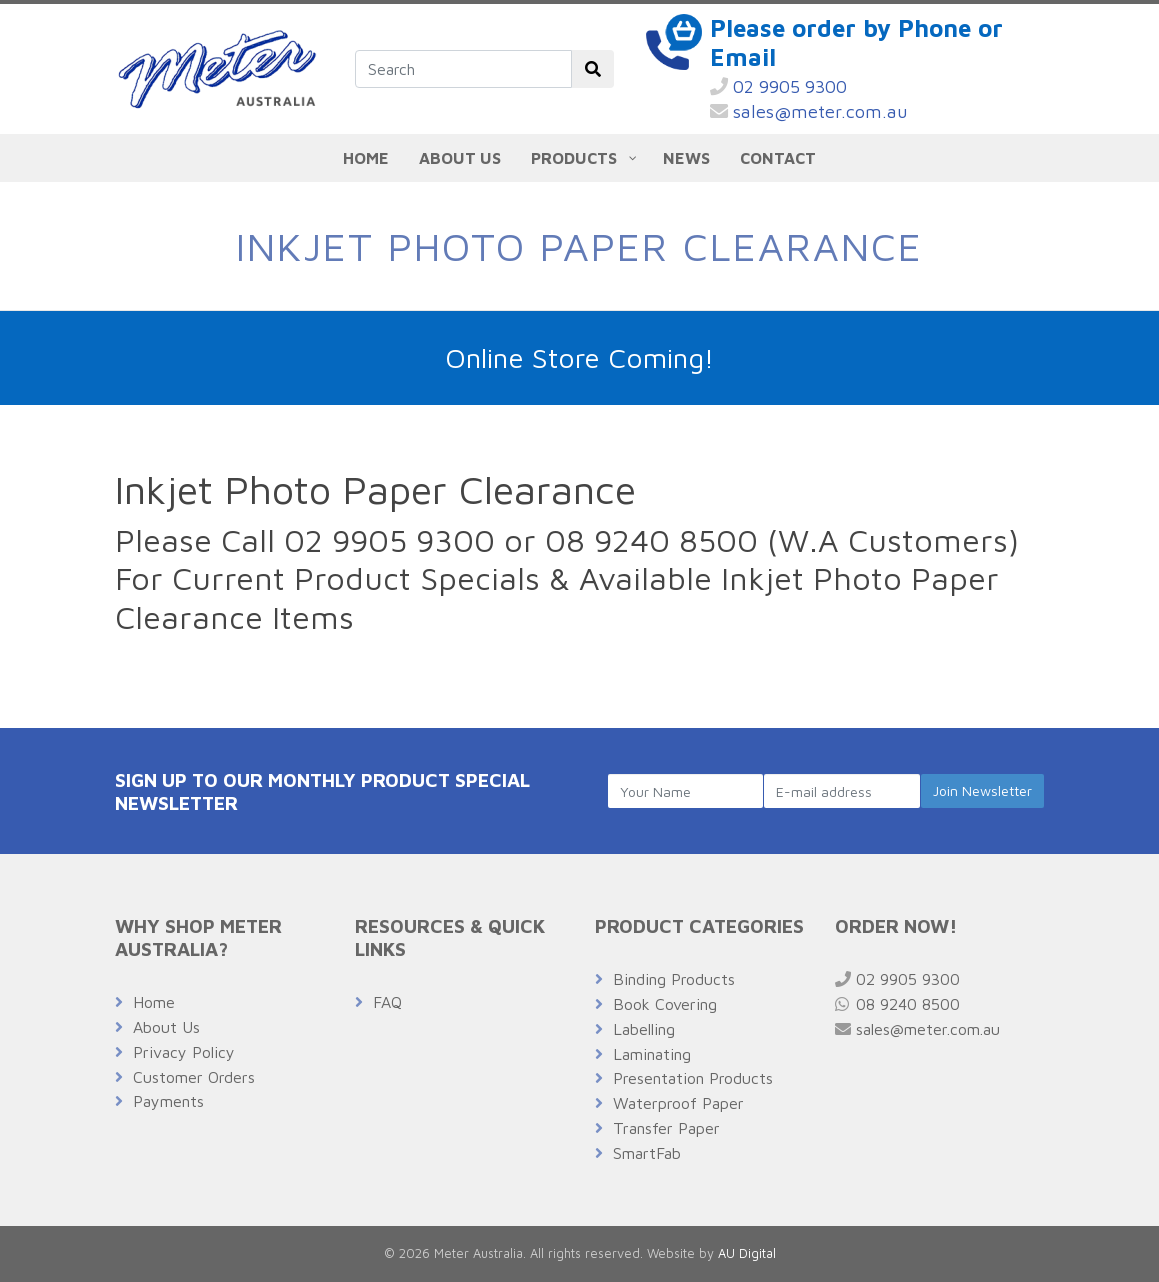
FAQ (387, 1002)
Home (154, 1002)
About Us (166, 1027)
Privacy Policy (184, 1052)
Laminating (652, 1054)
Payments (168, 1101)
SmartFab (647, 1153)
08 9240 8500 (897, 1004)
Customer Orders (194, 1077)
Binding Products (674, 979)
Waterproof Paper (678, 1103)
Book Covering (665, 1004)
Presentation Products (693, 1078)
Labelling (644, 1029)
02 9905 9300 (778, 86)
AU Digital (747, 1253)
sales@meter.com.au (809, 111)
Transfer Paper (666, 1128)
